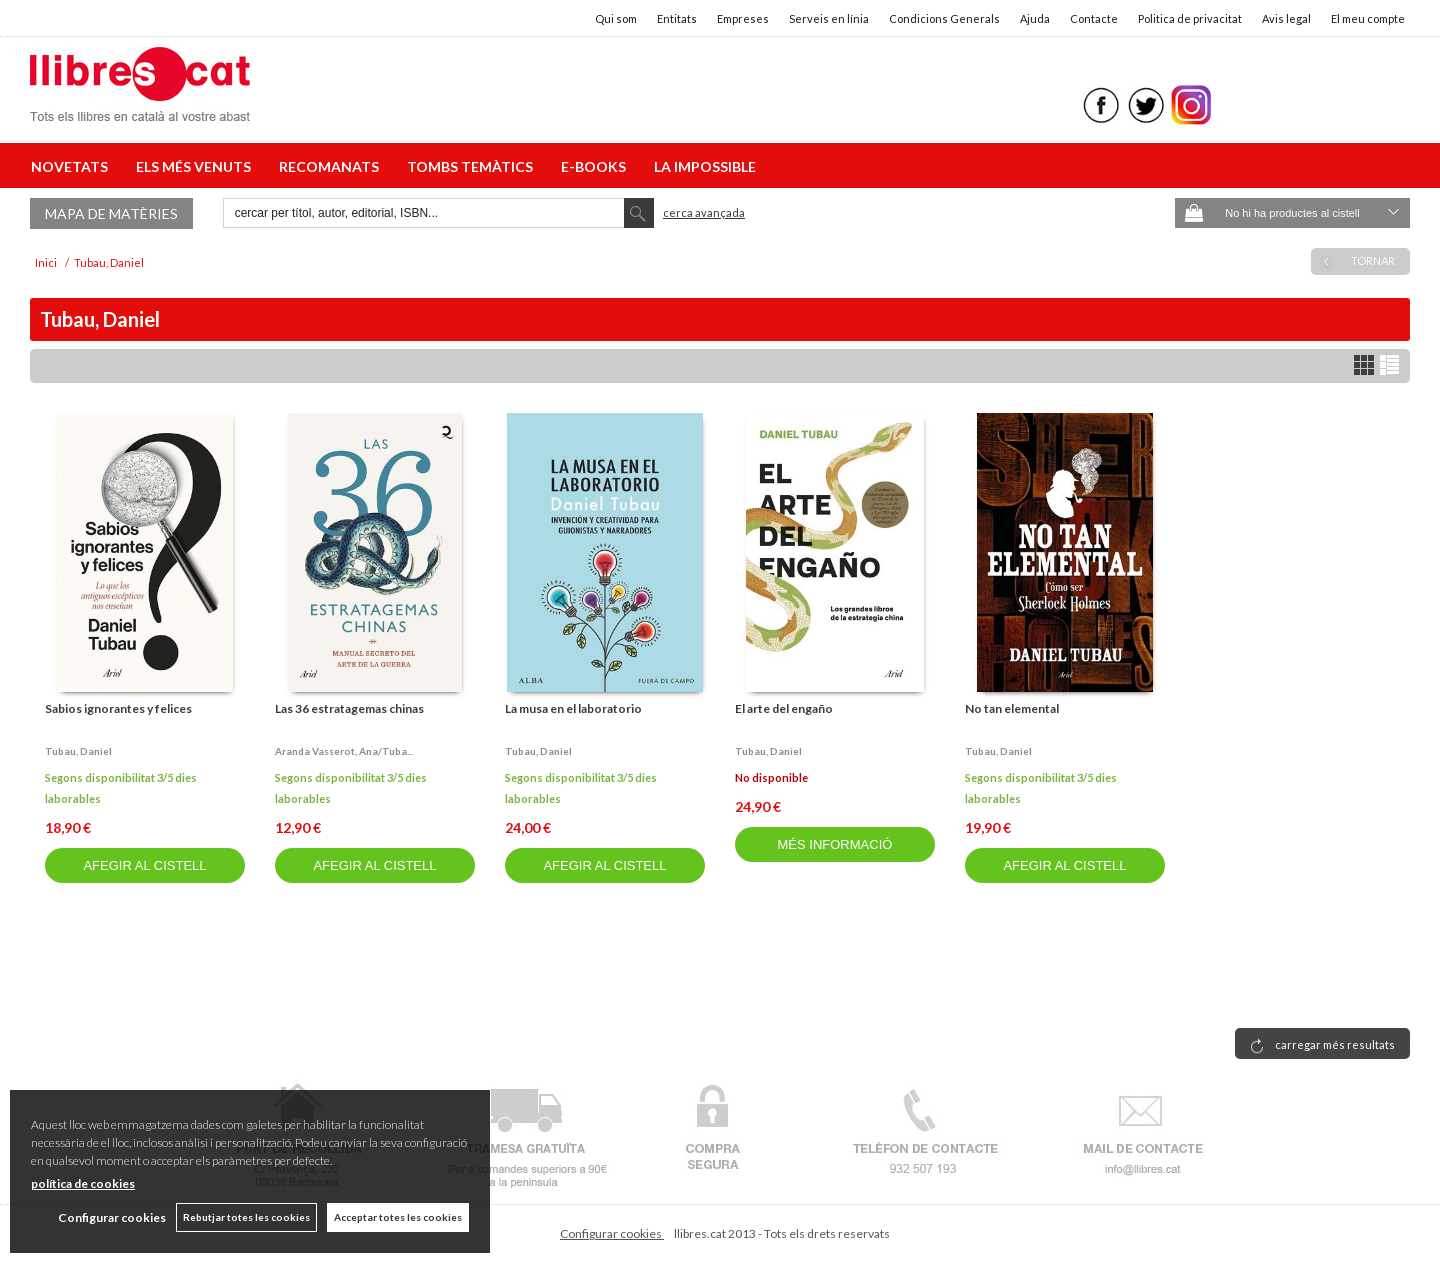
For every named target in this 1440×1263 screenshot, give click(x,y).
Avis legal (1286, 18)
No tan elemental (1012, 708)
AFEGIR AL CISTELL (144, 865)
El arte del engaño (784, 708)
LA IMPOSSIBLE (705, 166)
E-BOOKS (596, 166)
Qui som (616, 18)
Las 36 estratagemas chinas (349, 708)
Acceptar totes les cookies (398, 1217)
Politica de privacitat (1190, 18)
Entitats (677, 18)
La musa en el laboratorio (573, 708)
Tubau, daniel (78, 751)
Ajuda (1035, 18)
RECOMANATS (332, 166)
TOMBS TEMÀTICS (473, 166)
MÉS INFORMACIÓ (835, 844)
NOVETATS (72, 166)
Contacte (1094, 18)
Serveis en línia (829, 18)
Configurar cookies (612, 1233)
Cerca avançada (704, 212)
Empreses (743, 18)
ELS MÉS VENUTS (196, 166)
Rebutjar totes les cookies (246, 1217)
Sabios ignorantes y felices (118, 708)
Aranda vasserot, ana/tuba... (344, 751)
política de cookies (83, 1183)
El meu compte (1368, 18)
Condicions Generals (944, 18)
